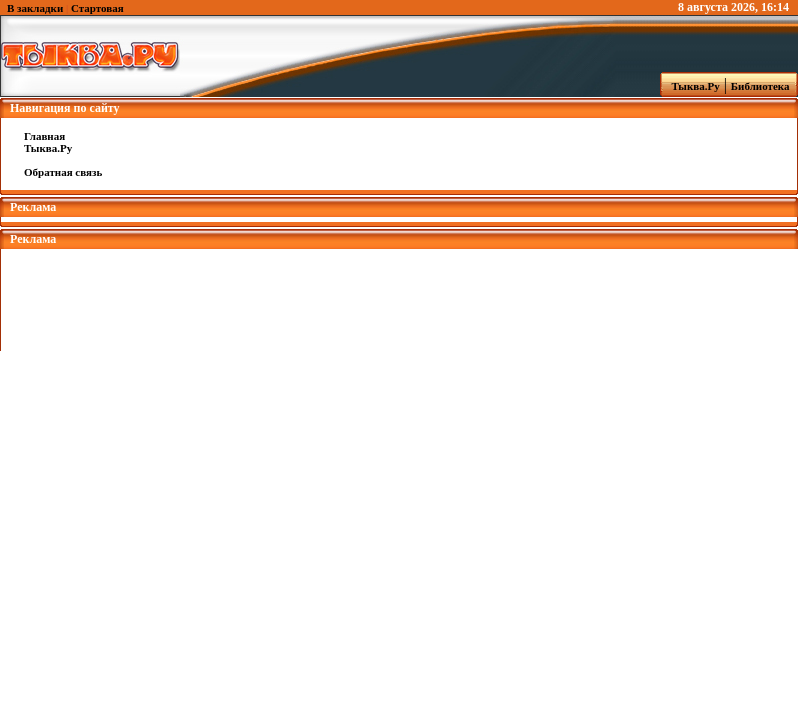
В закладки (35, 8)
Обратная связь (63, 172)
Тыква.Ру (691, 86)
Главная (44, 136)
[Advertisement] (399, 294)
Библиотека (763, 86)
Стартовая (97, 8)
